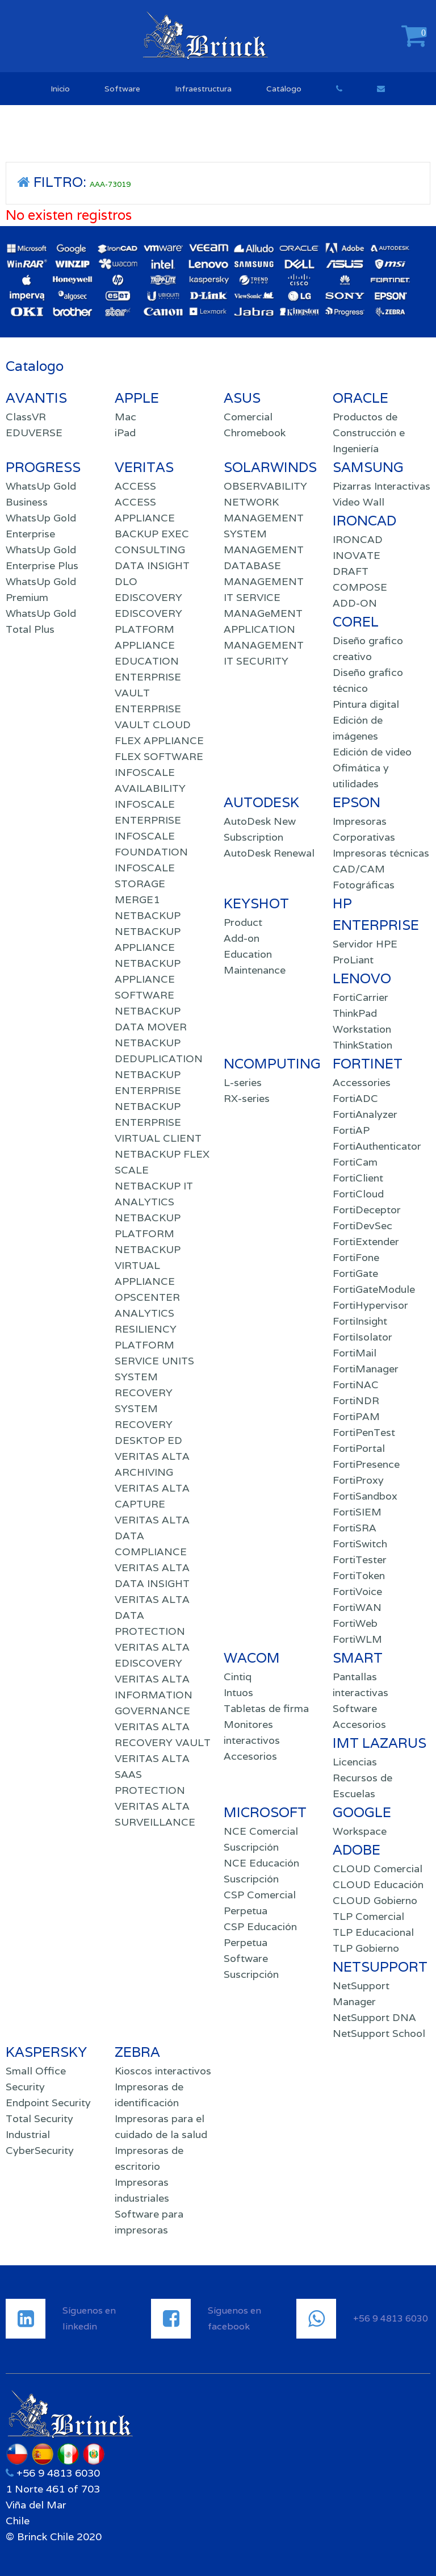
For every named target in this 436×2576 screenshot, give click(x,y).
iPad (125, 432)
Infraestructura (203, 88)
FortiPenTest (364, 1432)
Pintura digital (366, 704)
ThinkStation (362, 1044)
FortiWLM (357, 1639)
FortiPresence (366, 1464)
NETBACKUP (148, 915)
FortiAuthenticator (377, 1146)
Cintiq (237, 1676)
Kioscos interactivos (163, 2070)
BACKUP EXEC (152, 533)
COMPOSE (360, 587)
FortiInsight (360, 1320)
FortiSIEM (357, 1511)
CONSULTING (150, 549)
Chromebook (255, 432)
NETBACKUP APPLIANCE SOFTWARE (148, 979)
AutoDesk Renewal (269, 852)
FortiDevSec (362, 1225)
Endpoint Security (48, 2102)
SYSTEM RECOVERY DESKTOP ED (148, 1424)
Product (243, 922)
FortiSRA (354, 1527)
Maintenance (255, 969)
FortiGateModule (374, 1289)
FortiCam (355, 1161)
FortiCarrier (360, 997)
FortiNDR (356, 1400)
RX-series (247, 1098)
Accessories (362, 1082)
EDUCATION (147, 660)
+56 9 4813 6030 (57, 2472)
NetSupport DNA (374, 2017)
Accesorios (250, 1756)
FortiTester (360, 1559)
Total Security (39, 2118)
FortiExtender (366, 1241)
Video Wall (358, 501)
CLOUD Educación (378, 1884)
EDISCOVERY (148, 597)
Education (248, 954)
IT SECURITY (256, 660)
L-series (243, 1082)
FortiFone (356, 1257)
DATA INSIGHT (152, 565)
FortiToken (359, 1575)
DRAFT (350, 571)
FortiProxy (358, 1480)
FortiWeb (355, 1623)
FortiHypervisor (370, 1305)
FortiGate (355, 1273)
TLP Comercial (368, 1916)
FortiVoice (357, 1591)
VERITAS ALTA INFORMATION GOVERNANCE (153, 1694)
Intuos (238, 1692)
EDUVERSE (34, 432)
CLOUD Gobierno (375, 1900)
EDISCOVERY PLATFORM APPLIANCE (148, 629)
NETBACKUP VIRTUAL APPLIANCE (148, 1265)
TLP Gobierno (366, 1948)
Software (122, 88)
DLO (126, 581)
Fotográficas (364, 884)
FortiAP (351, 1130)
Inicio (60, 88)
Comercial (248, 416)
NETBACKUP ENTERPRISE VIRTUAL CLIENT (158, 1122)
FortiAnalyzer (365, 1114)
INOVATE (356, 555)
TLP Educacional (373, 1932)
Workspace (360, 1831)
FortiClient (358, 1177)
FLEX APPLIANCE (159, 740)
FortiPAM (356, 1416)
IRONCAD (358, 539)
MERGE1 (137, 899)
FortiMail (354, 1352)
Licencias (355, 1761)
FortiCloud (358, 1193)
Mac (125, 416)
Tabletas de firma (266, 1708)
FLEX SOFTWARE (159, 756)
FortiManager (366, 1368)
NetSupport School (379, 2033)
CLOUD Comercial (377, 1868)
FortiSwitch (360, 1543)
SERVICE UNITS (154, 1360)
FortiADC (355, 1098)
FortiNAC (356, 1384)
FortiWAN (357, 1607)
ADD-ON (355, 602)
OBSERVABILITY (265, 485)
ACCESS (135, 485)
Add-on (241, 938)
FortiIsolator (362, 1336)
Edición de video (372, 751)
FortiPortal (359, 1448)
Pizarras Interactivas (381, 485)
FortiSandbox (365, 1495)
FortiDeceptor (367, 1209)
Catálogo (283, 88)
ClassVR (26, 416)
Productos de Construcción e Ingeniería (369, 432)
